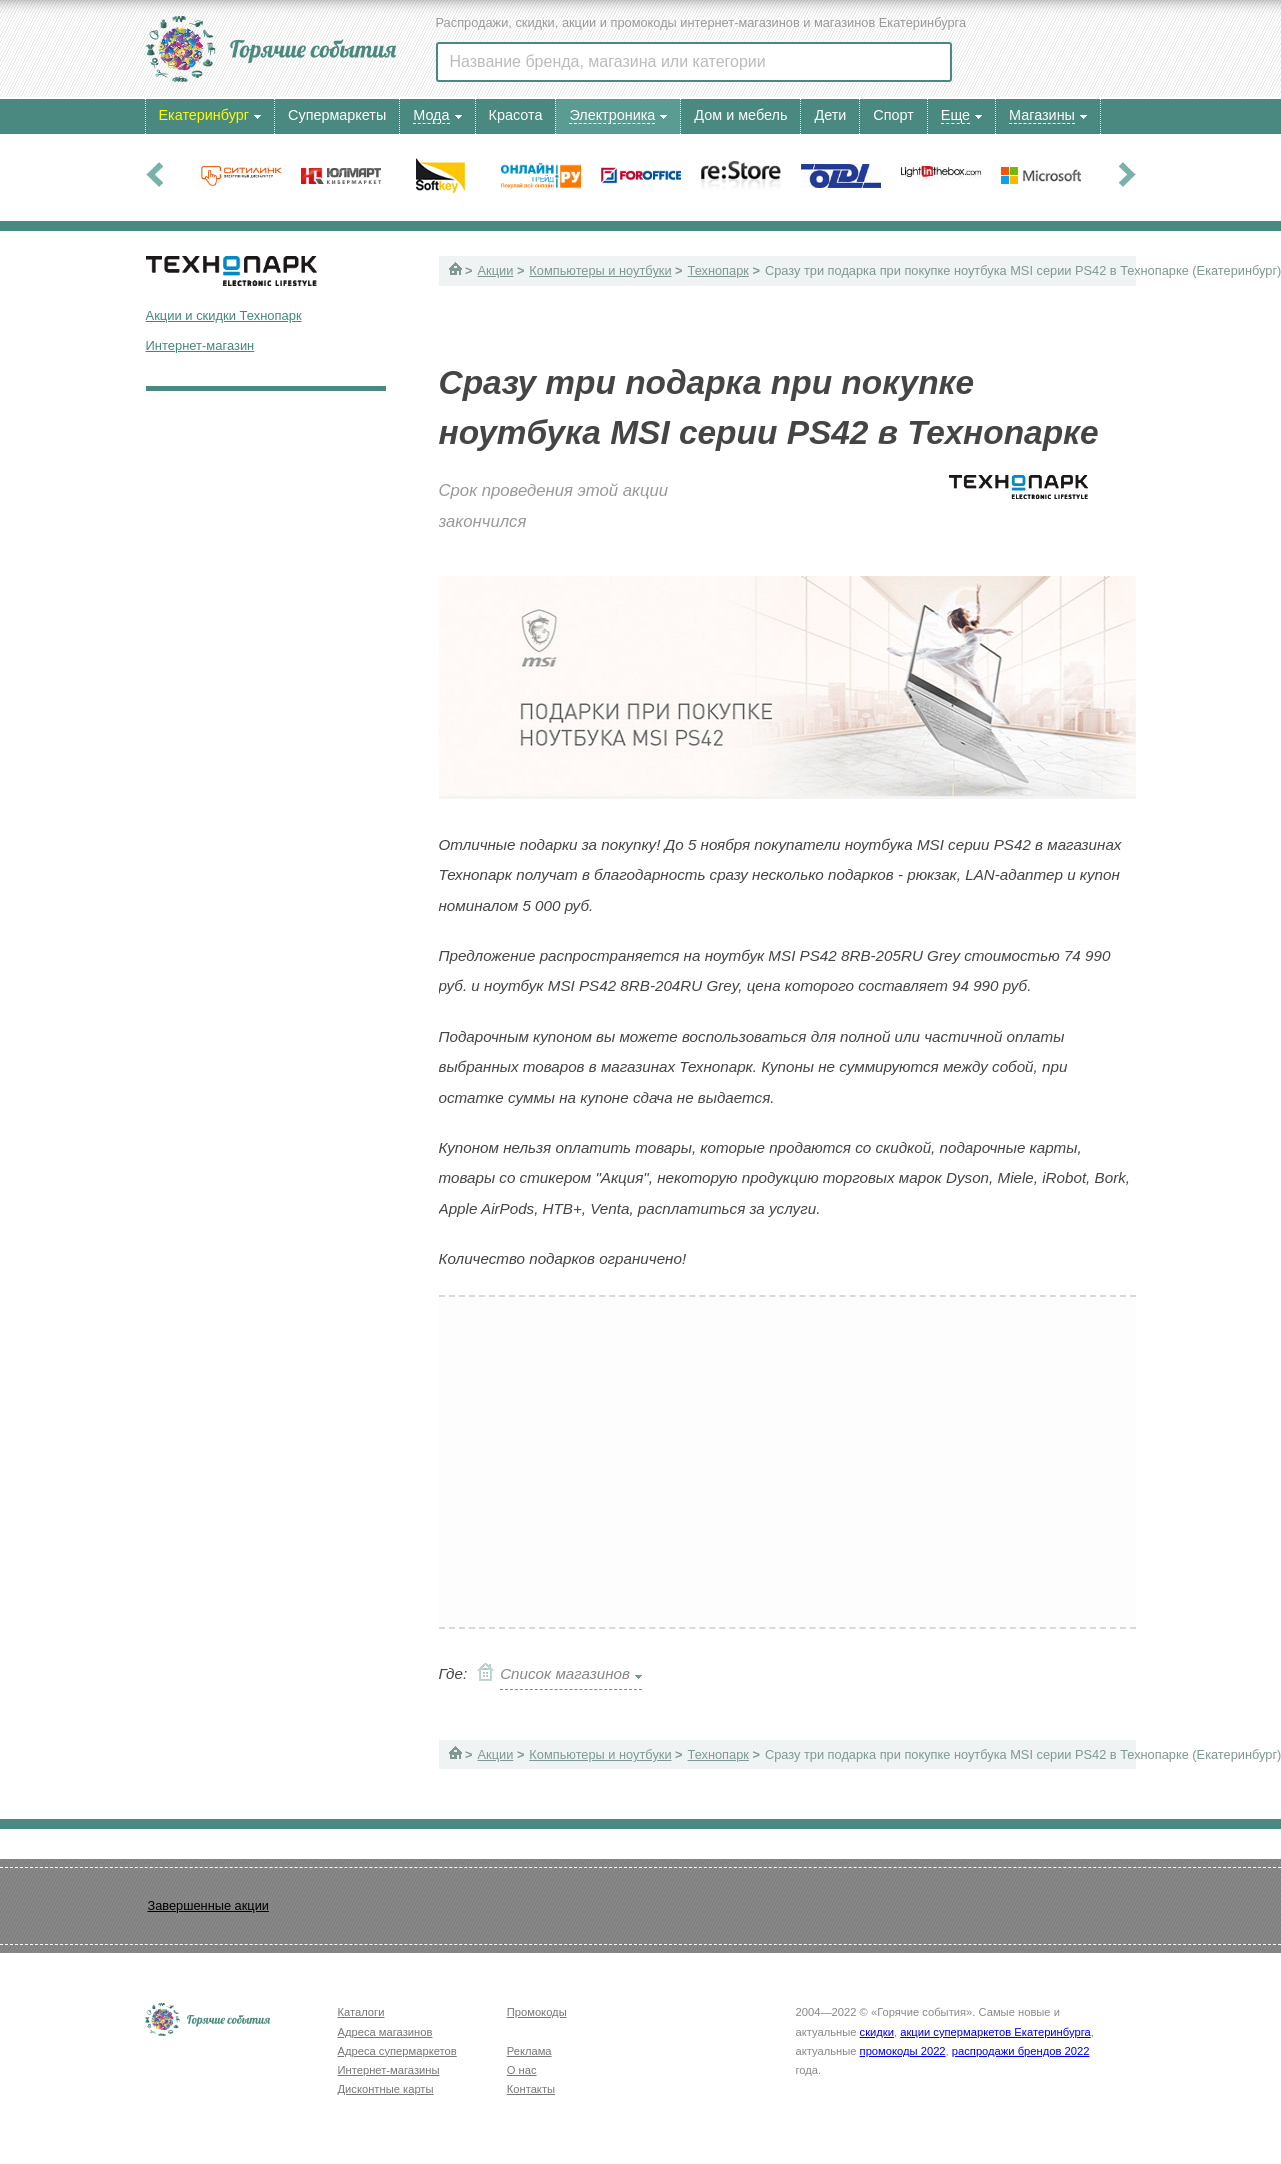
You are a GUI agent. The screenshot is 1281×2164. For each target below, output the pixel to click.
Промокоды (537, 2012)
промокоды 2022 (903, 2051)
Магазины (1042, 115)
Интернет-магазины (389, 2070)
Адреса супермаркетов (397, 2051)
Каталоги (361, 2012)
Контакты (531, 2089)
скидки (877, 2032)
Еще (955, 115)
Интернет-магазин (200, 345)
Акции (496, 270)
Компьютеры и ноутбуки (600, 270)
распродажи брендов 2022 (1021, 2051)
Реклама (529, 2051)
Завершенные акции (208, 1905)
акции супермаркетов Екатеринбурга (995, 2032)
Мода (431, 115)
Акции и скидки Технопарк (224, 315)
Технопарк (718, 270)
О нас (522, 2070)
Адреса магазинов (385, 2032)
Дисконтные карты (386, 2089)
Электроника (612, 115)
